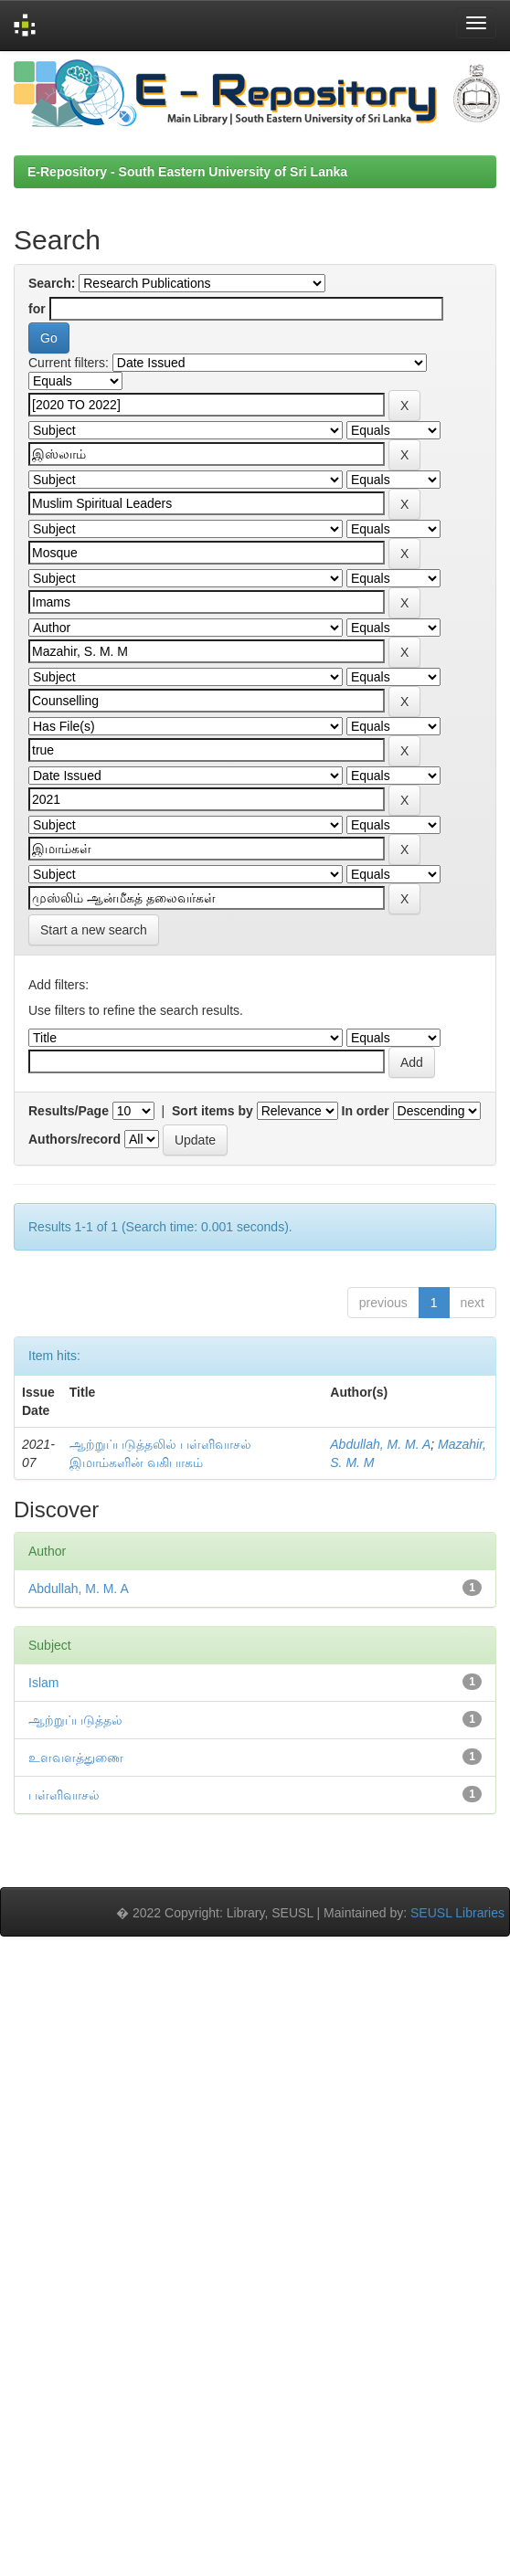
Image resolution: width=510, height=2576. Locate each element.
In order (365, 1110)
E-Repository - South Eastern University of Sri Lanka (187, 171)
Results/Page (68, 1110)
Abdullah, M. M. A (380, 1444)
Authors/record (74, 1139)
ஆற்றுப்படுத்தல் (75, 1720)
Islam (43, 1682)
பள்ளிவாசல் (64, 1795)
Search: (51, 283)
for (37, 308)
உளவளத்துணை (75, 1757)
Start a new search (93, 930)
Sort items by (212, 1110)
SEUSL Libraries (457, 1913)
